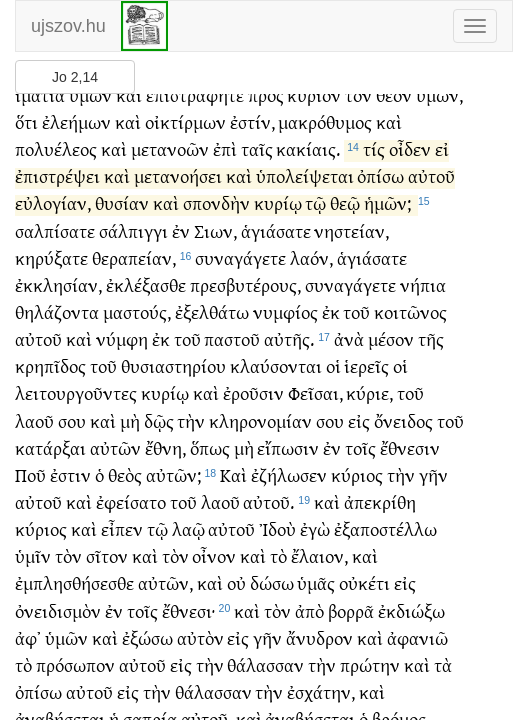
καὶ (129, 102)
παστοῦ (232, 346)
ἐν (181, 238)
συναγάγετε (240, 265)
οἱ (333, 373)
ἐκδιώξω (411, 618)
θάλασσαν (265, 672)
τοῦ (356, 319)
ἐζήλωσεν (289, 482)
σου (72, 428)
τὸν (358, 102)
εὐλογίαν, (53, 210)
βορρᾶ (351, 618)
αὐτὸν (200, 645)
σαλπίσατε (55, 238)
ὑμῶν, (439, 102)
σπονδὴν (216, 210)
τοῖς (360, 455)
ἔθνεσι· (188, 618)
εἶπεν (122, 536)
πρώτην (370, 672)
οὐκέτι (364, 590)
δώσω (272, 590)
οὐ (236, 590)
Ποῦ (30, 482)
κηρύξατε (51, 265)
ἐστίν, (252, 129)
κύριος (357, 482)
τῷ (315, 210)
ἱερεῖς (366, 373)
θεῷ (345, 210)
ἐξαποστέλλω (385, 536)
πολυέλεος (56, 156)
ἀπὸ (309, 618)
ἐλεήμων (76, 129)
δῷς (159, 428)
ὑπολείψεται (305, 183)
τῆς (431, 346)
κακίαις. (308, 156)
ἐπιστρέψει (57, 183)
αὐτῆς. (289, 346)
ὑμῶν (90, 102)
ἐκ (331, 319)
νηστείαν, (351, 238)
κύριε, (369, 400)
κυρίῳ (278, 210)
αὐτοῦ (431, 183)
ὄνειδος (403, 428)
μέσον (391, 346)
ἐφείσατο (131, 509)
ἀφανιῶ (417, 645)
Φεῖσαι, (315, 400)
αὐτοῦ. (268, 509)
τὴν (191, 428)
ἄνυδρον (319, 645)
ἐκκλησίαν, (58, 292)
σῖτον (107, 563)
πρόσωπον (75, 672)
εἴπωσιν (288, 455)
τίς (374, 156)
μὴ (130, 428)
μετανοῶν (170, 156)
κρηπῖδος (50, 373)
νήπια (423, 292)
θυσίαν (122, 210)
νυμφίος (285, 319)
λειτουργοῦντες (76, 400)
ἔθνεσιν (410, 455)
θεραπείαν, (134, 265)
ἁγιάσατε (276, 238)
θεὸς (125, 482)
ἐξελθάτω (212, 319)
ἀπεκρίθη (380, 509)
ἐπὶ (225, 156)
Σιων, (215, 238)
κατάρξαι (50, 455)
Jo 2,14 (75, 77)
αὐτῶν (115, 455)
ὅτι (26, 129)
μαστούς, (137, 319)
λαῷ (188, 536)
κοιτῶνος (410, 319)
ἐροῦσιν (253, 400)
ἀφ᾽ (28, 645)
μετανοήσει (178, 183)
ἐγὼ (315, 536)
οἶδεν (410, 156)
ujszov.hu (68, 26)
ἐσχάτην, (321, 699)
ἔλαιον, (319, 563)
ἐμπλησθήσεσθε (74, 590)
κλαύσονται (276, 373)
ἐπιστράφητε (195, 102)
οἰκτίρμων (185, 129)
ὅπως (210, 455)
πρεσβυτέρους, (245, 292)
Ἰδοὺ (277, 536)
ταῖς (257, 156)
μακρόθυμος (325, 129)
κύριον (314, 102)
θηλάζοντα (57, 319)
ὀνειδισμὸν (58, 618)
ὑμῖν (33, 563)
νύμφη (122, 346)
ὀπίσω (380, 183)
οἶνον (214, 563)
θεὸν (394, 102)
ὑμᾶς (316, 590)
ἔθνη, (165, 455)
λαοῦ (34, 428)
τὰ (443, 672)
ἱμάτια (40, 102)
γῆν (433, 482)
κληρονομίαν (260, 428)
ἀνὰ (349, 346)
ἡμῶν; (387, 210)
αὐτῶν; (173, 482)
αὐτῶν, (165, 590)
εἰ (442, 156)
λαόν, (311, 265)
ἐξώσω (147, 645)
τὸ (278, 563)
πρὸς (266, 102)
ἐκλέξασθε (146, 292)
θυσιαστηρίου (173, 373)
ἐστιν (70, 482)
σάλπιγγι (133, 238)
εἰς (359, 428)
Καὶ (233, 482)
